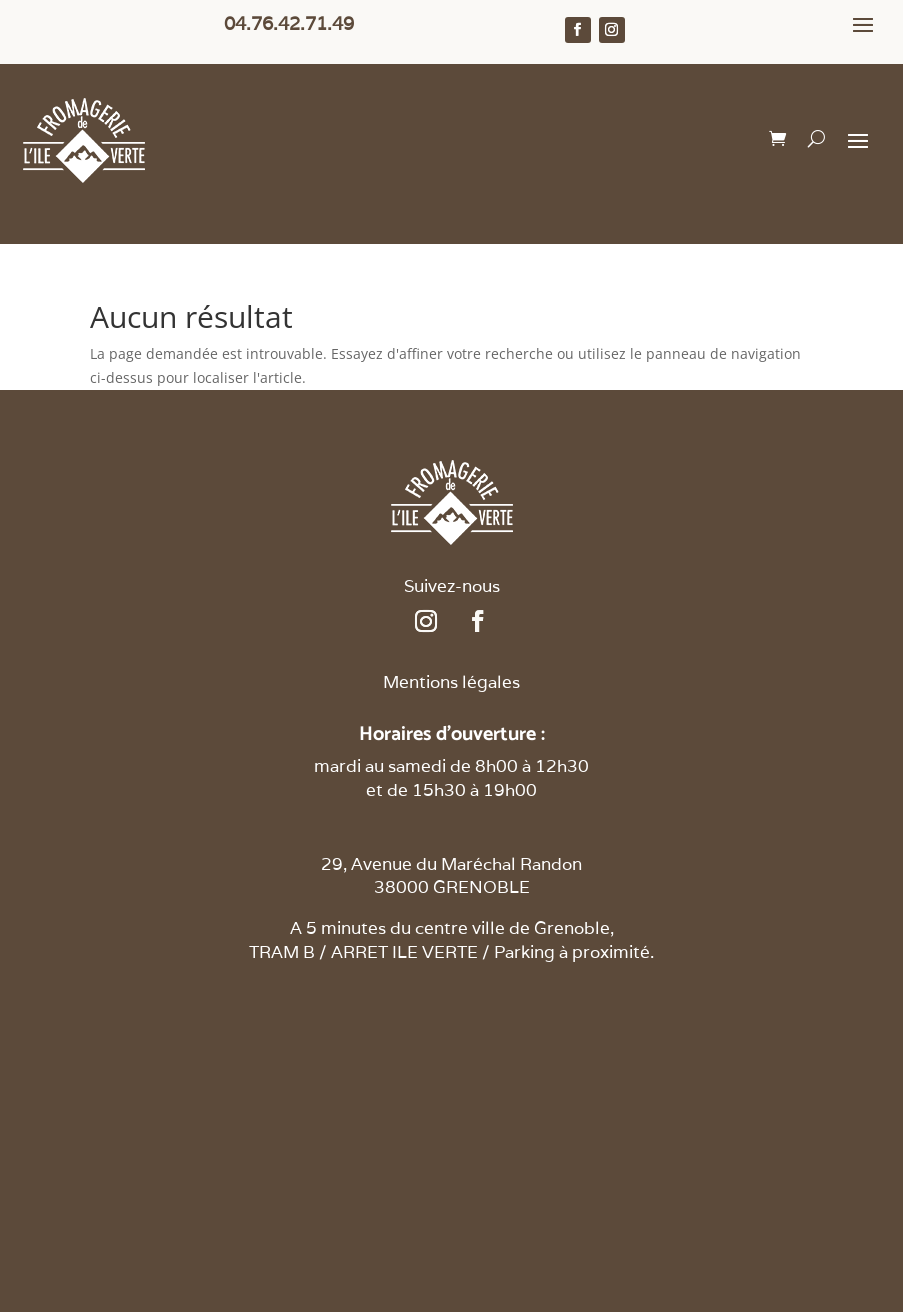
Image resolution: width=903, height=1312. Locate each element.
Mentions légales (451, 682)
